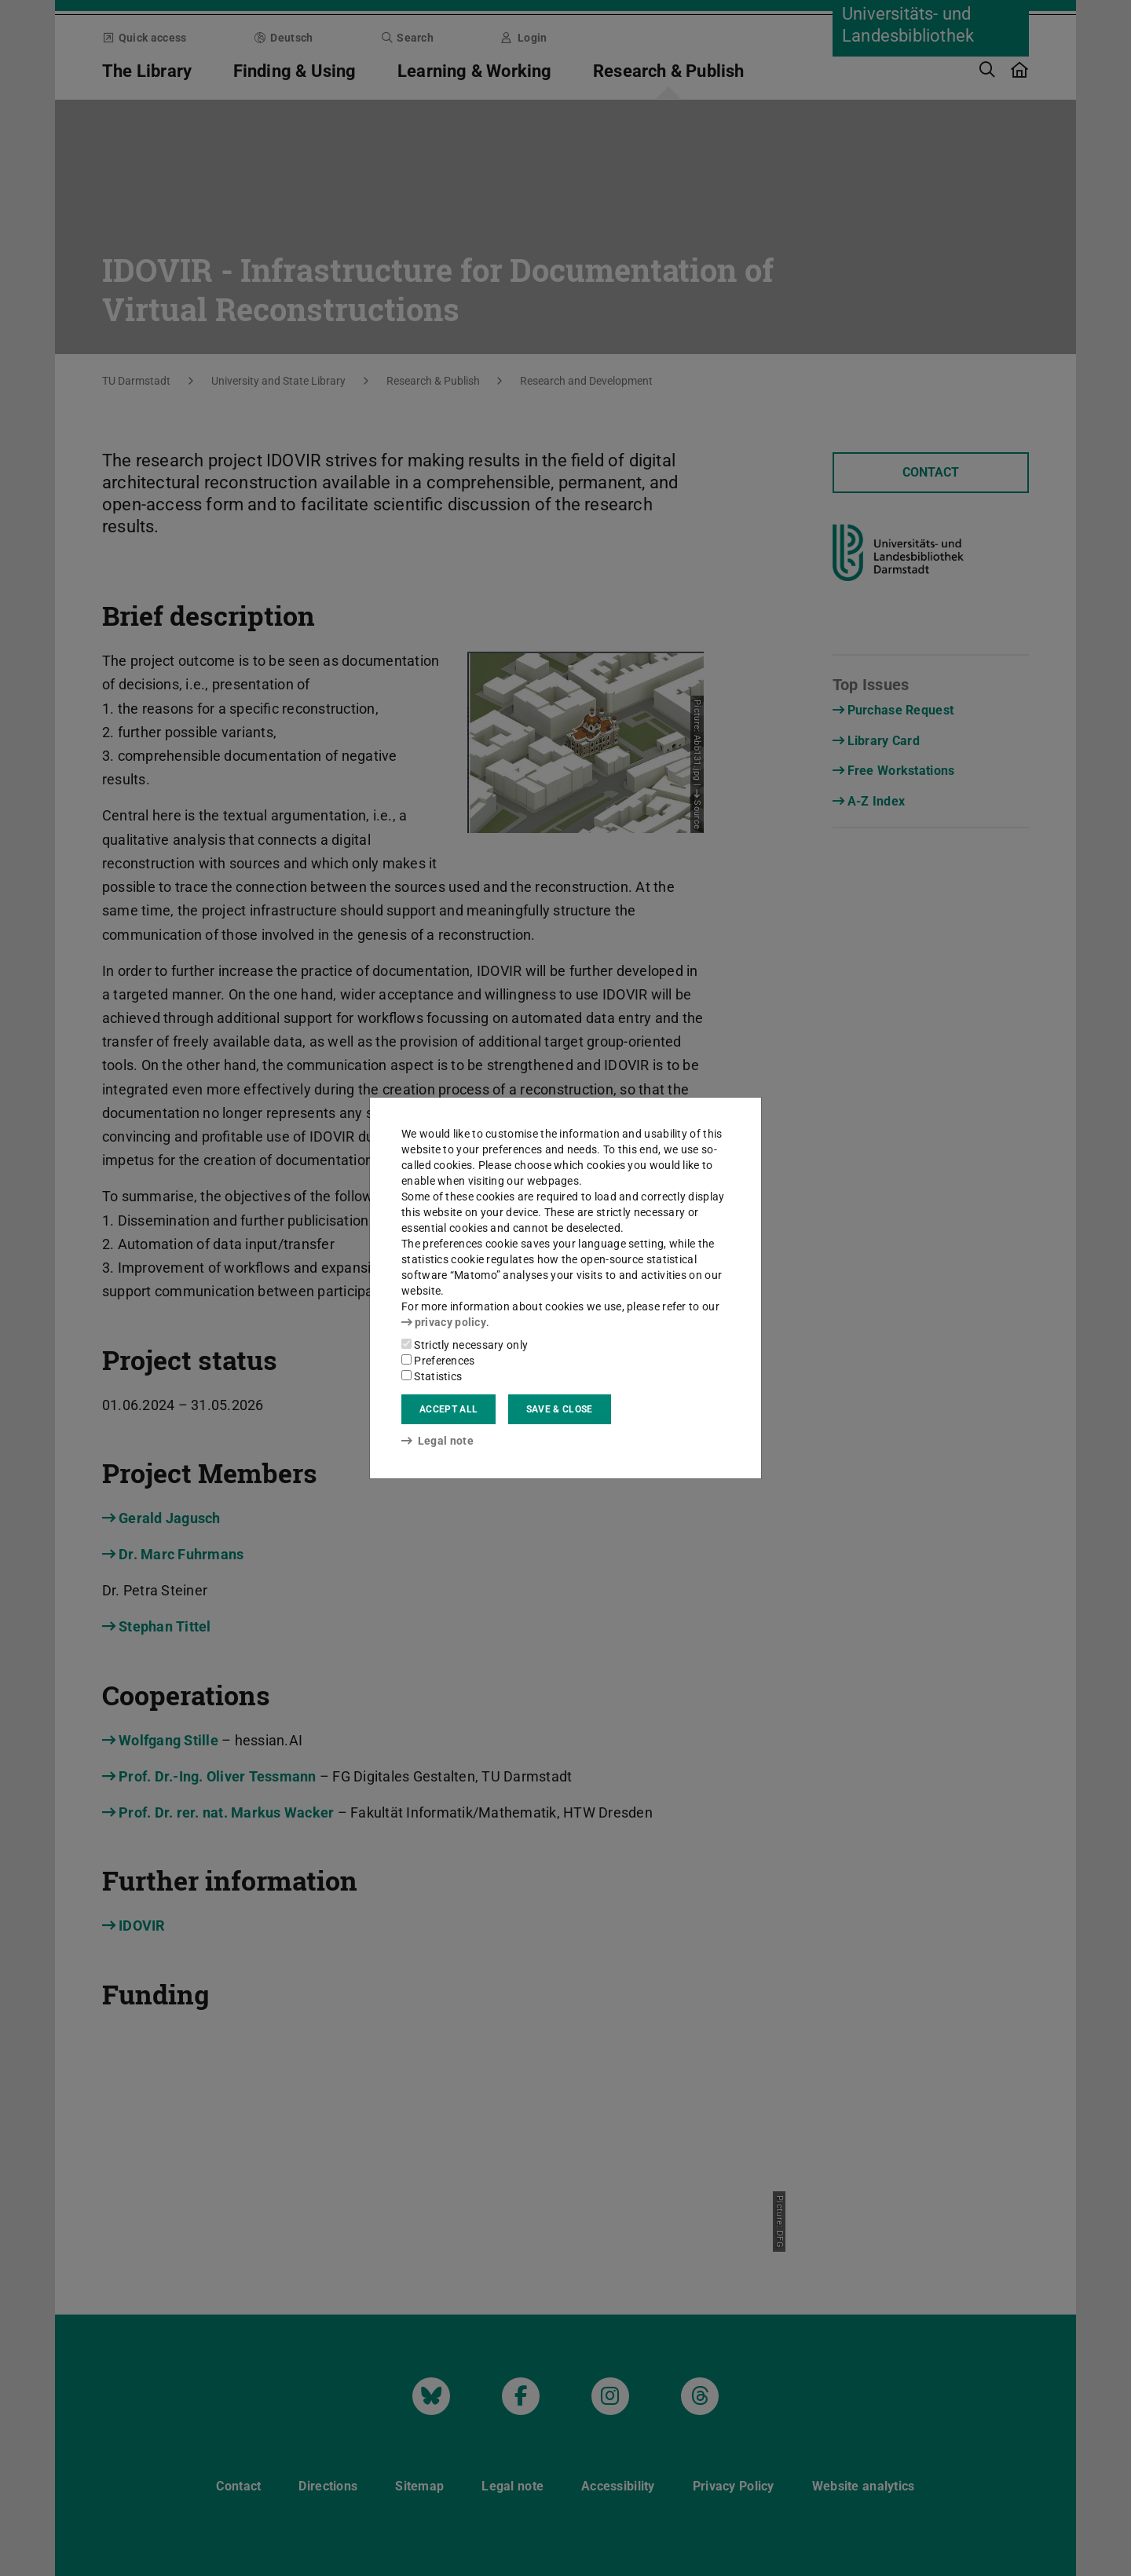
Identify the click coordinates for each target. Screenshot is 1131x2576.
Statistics (431, 1376)
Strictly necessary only (464, 1345)
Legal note (437, 1440)
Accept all (448, 1409)
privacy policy (443, 1322)
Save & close (559, 1409)
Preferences (438, 1360)
